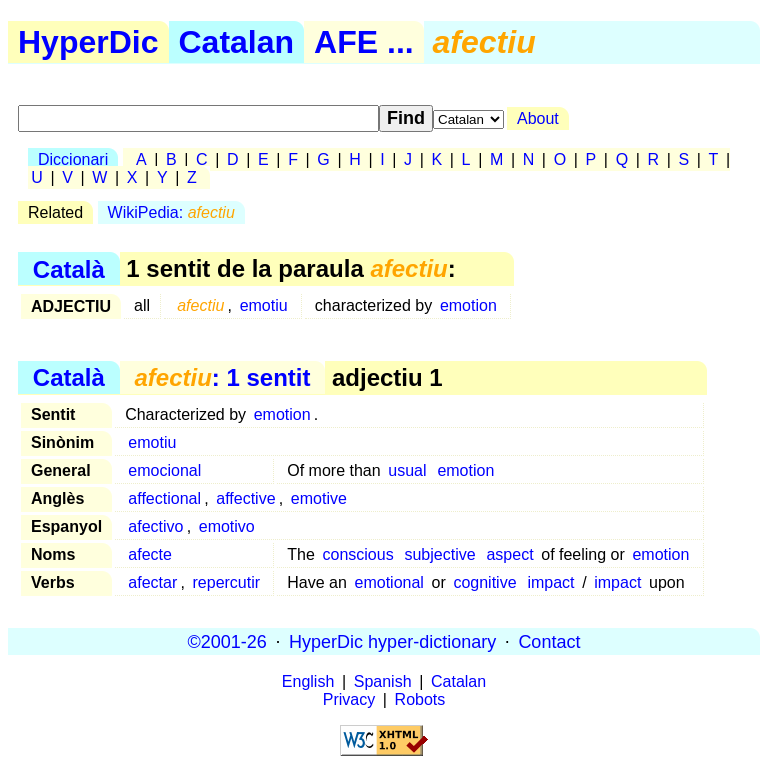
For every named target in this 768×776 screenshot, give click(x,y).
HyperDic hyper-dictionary (392, 641)
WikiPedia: (171, 212)
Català (69, 268)
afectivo (155, 526)
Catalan (237, 42)
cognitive (484, 582)
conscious (357, 554)
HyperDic (88, 42)
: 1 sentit (222, 377)
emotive (319, 498)
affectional (164, 498)
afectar (152, 582)
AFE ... (364, 42)
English (308, 681)
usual (407, 470)
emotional (389, 582)
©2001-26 (227, 641)
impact (550, 582)
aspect (509, 554)
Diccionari (73, 159)
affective (245, 498)
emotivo (227, 526)
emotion (468, 305)
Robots (420, 699)
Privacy (349, 699)
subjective (439, 554)
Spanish (383, 681)
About (538, 118)
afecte (150, 554)
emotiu (264, 305)
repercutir (227, 582)
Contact (549, 641)
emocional (164, 470)
